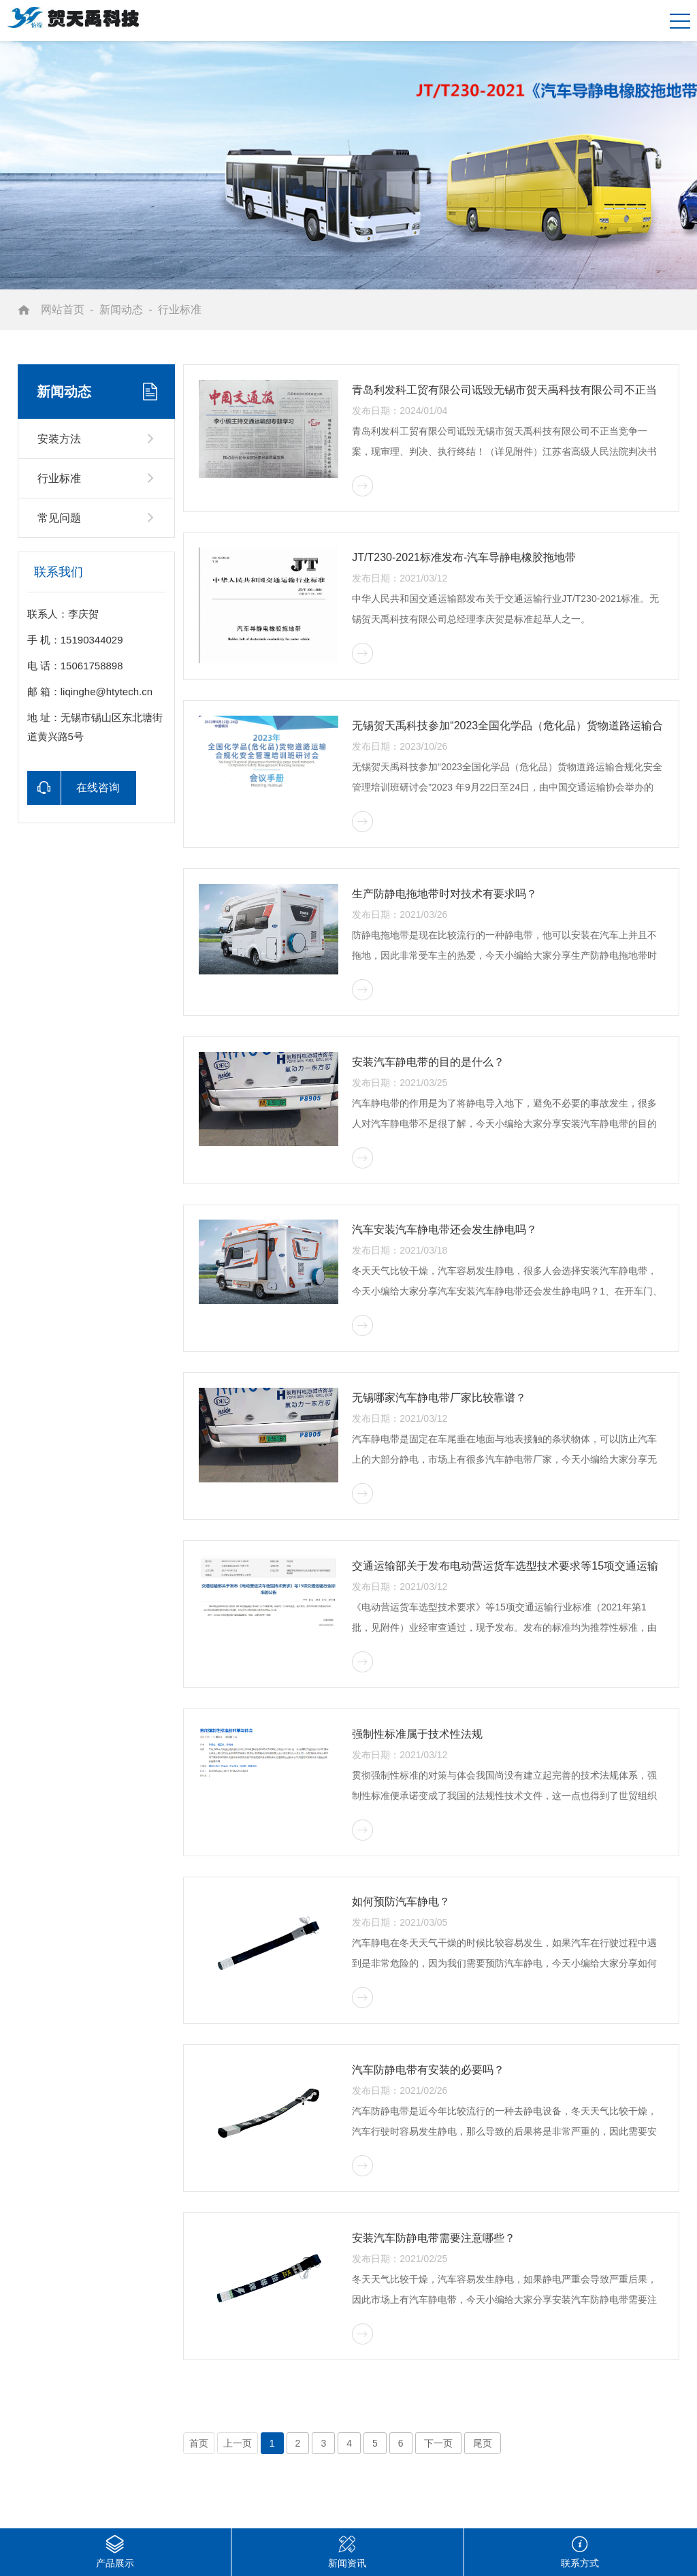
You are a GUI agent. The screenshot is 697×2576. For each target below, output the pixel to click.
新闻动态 (121, 309)
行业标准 (179, 309)
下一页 (438, 2443)
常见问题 (59, 518)
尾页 (482, 2443)
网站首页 (62, 309)
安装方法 (59, 439)
